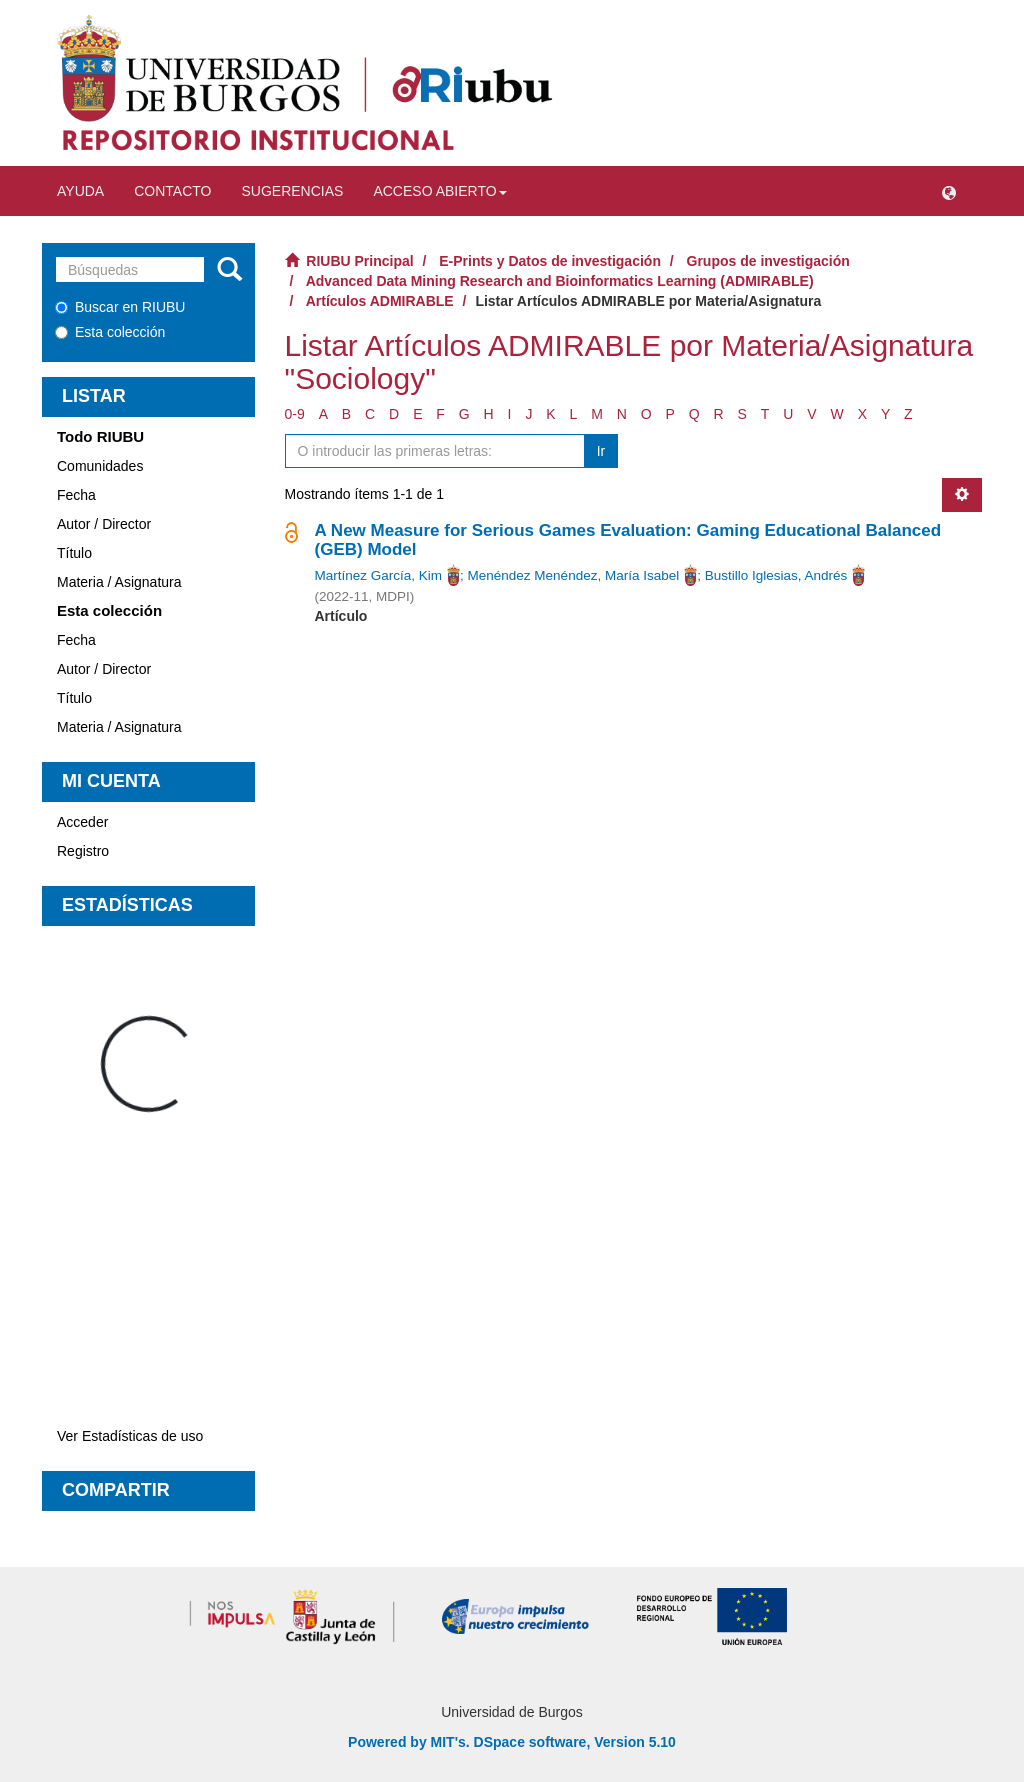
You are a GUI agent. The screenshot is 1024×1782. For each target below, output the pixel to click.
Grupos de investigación (768, 261)
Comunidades (100, 466)
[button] (949, 191)
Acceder (82, 822)
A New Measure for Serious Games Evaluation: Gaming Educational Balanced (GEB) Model (628, 540)
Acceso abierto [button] (439, 191)
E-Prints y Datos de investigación (550, 261)
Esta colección (110, 332)
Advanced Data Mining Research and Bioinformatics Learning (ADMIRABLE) (560, 281)
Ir (601, 451)
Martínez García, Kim (379, 575)
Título (74, 553)
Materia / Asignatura (119, 582)
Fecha (76, 495)
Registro (83, 851)
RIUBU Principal (359, 261)
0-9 (295, 414)
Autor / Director (104, 524)
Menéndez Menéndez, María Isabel (574, 575)
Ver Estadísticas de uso (130, 1436)
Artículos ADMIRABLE (380, 301)
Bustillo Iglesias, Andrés (776, 575)
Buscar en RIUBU (120, 307)
